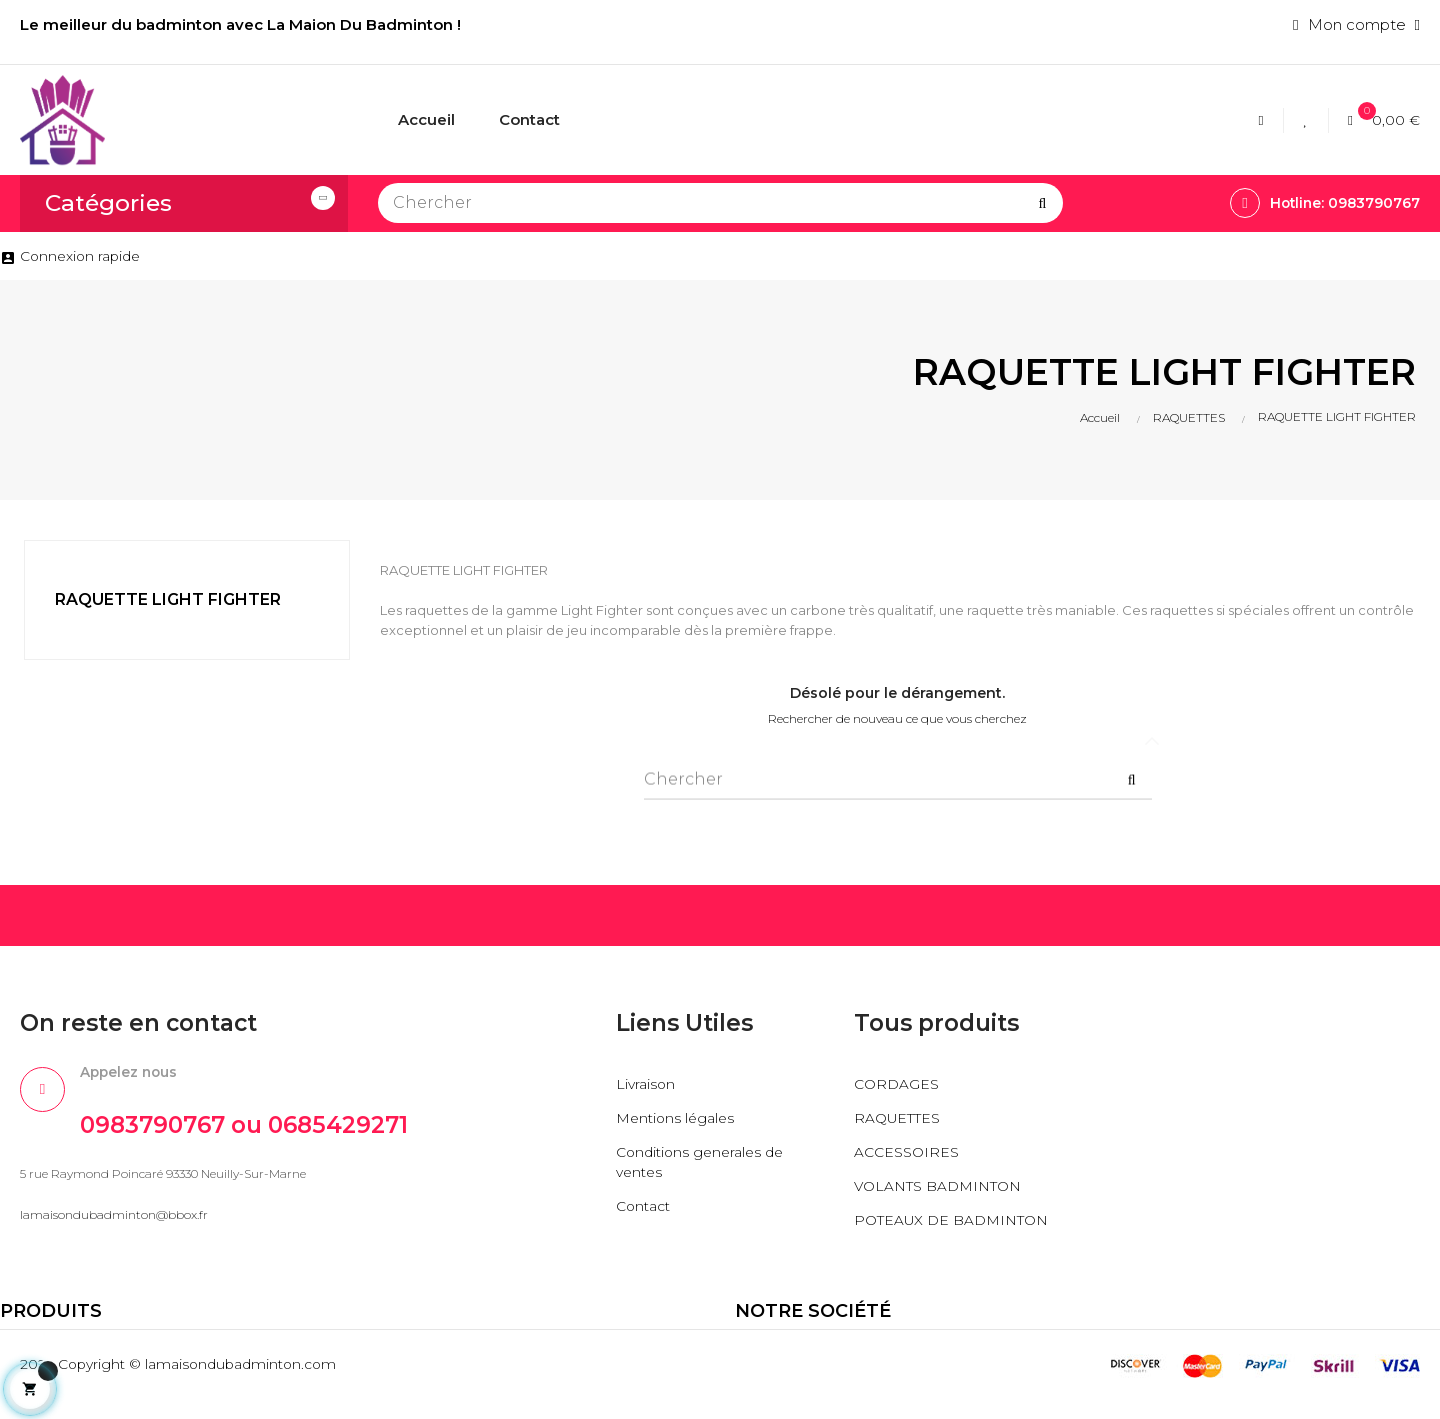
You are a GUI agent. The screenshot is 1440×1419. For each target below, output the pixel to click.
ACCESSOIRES (909, 1151)
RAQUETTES (902, 1117)
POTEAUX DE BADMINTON (906, 1229)
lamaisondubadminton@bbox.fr (114, 1220)
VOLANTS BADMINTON (945, 1185)
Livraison (647, 1083)
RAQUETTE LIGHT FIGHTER (168, 599)
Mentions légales (678, 1117)
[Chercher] (720, 203)
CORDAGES (898, 1083)
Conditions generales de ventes (705, 1161)
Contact (646, 1205)
